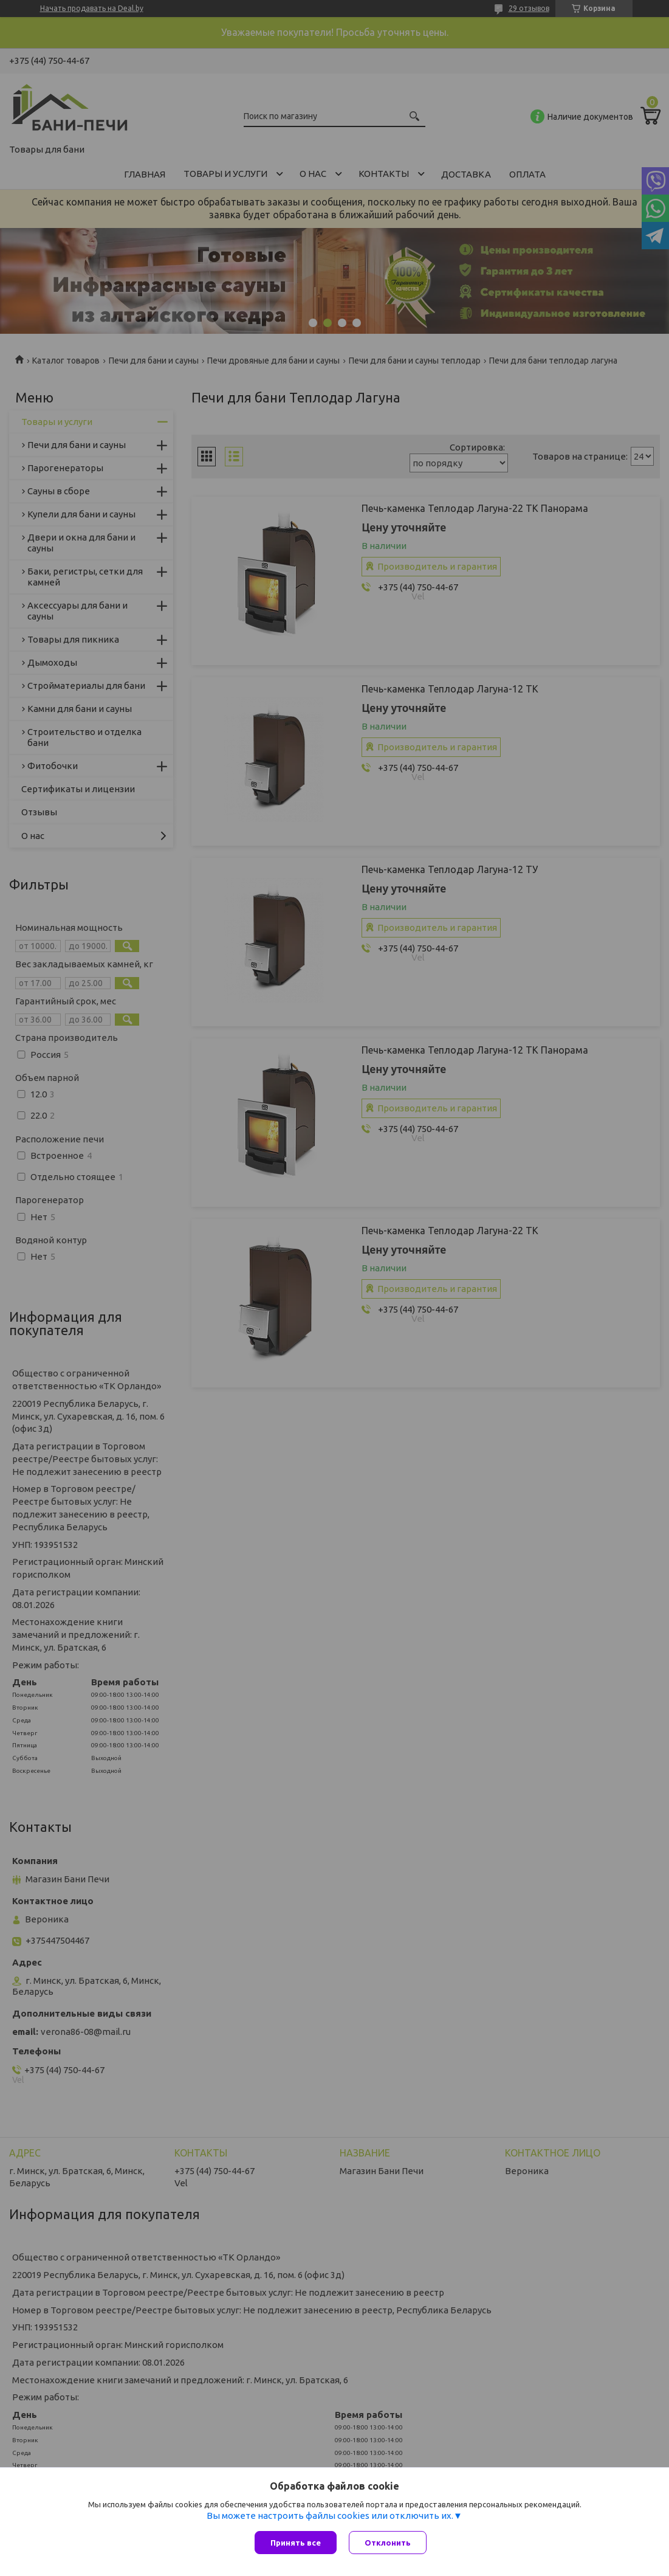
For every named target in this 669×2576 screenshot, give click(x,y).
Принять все (295, 2542)
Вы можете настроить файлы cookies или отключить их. (330, 2515)
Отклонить (388, 2542)
